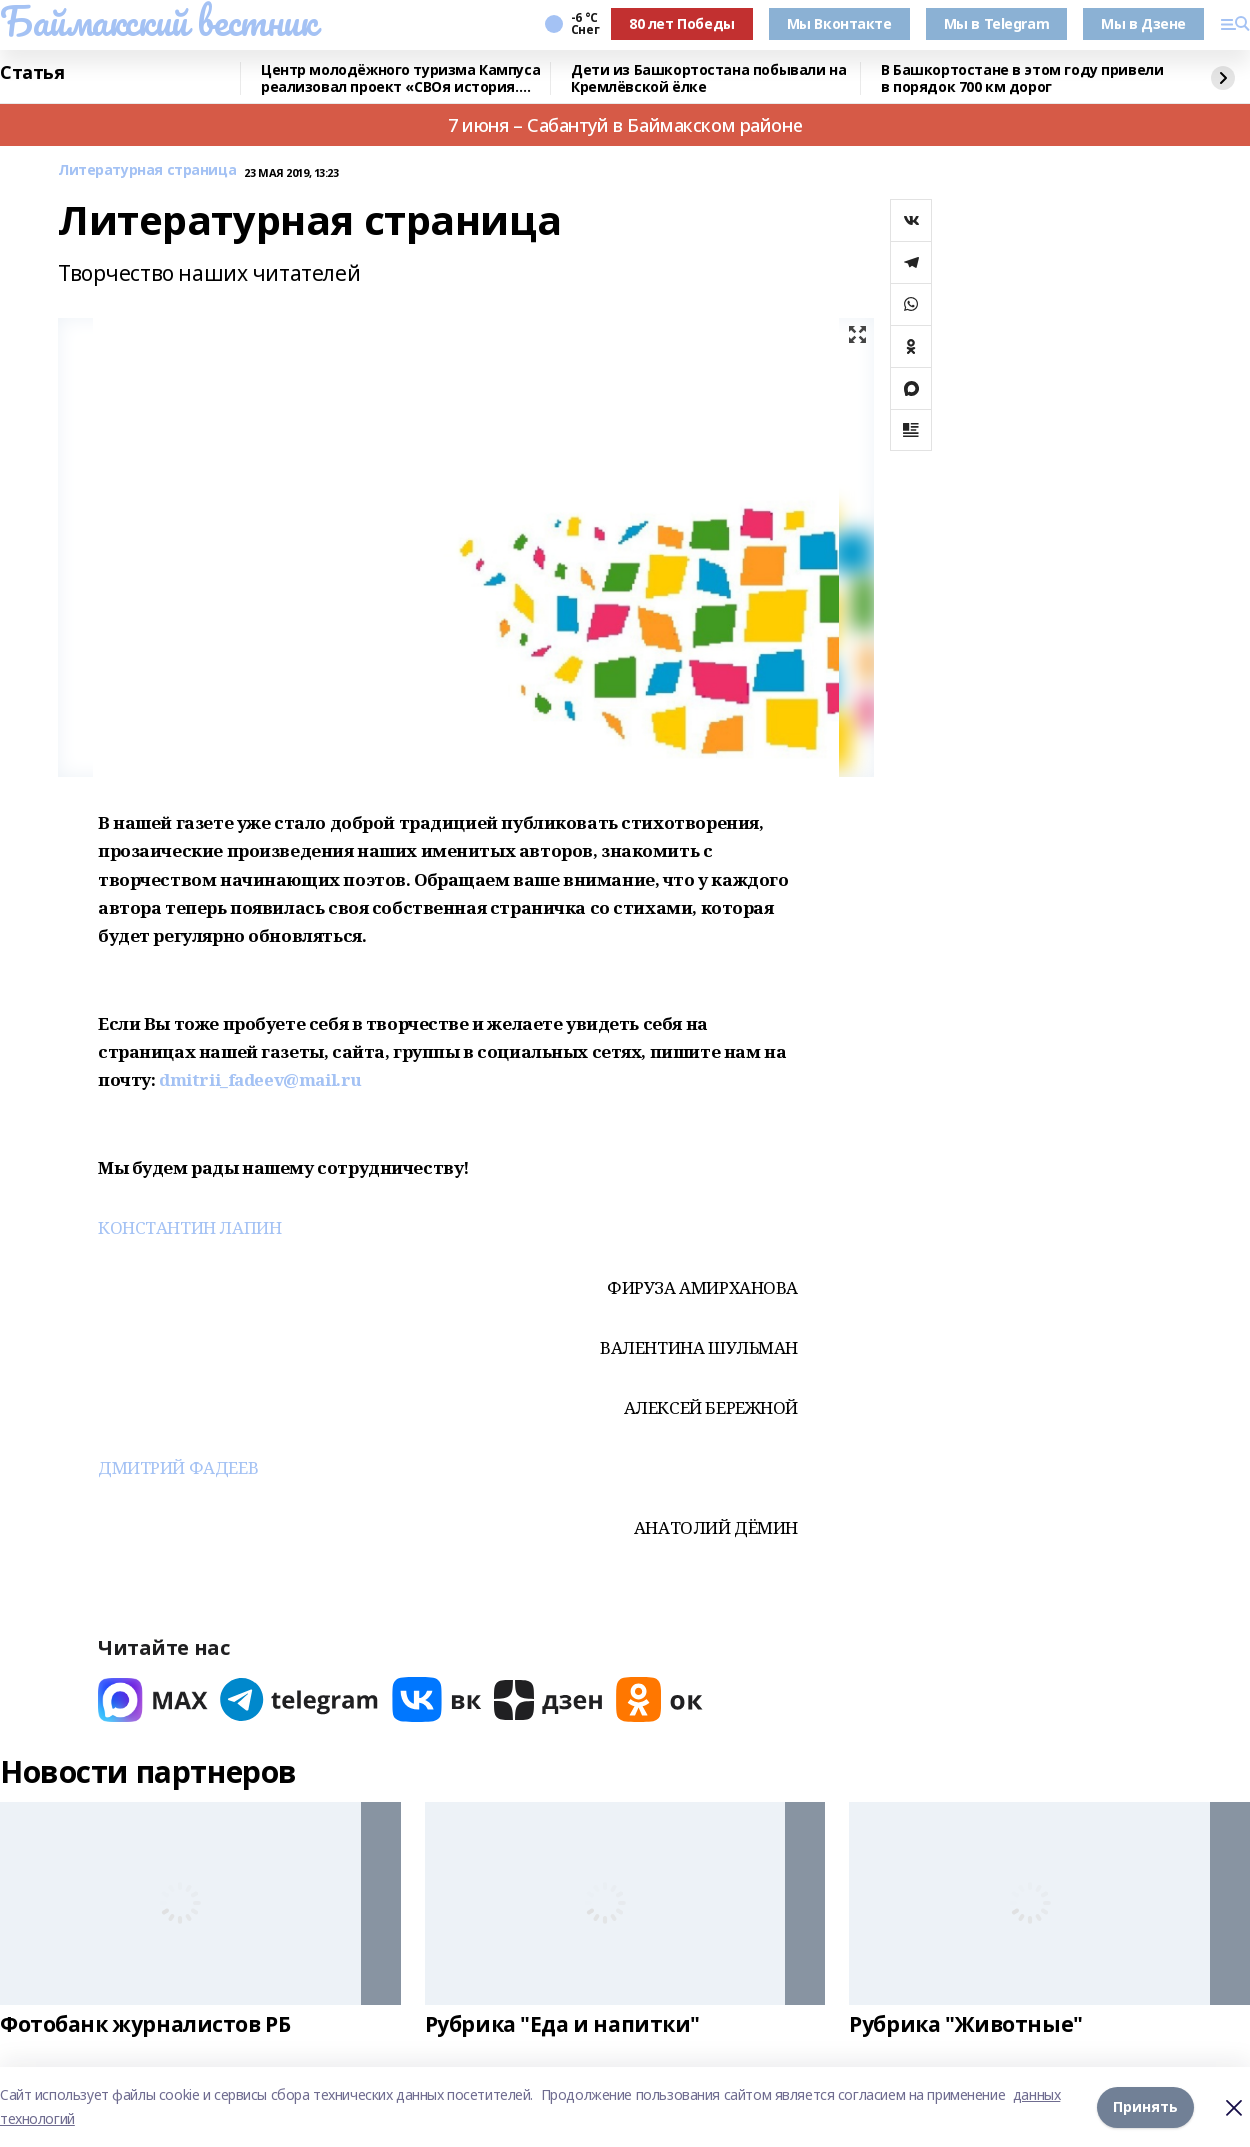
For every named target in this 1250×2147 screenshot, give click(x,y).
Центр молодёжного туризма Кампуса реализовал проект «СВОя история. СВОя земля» (400, 78)
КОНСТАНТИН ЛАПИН (189, 1227)
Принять (1145, 2106)
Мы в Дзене (1143, 23)
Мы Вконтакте (839, 23)
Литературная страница (147, 170)
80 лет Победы (682, 23)
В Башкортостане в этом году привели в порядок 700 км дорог (1022, 78)
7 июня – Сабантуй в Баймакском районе (625, 125)
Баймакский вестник (158, 21)
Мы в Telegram (997, 23)
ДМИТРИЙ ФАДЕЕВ (178, 1467)
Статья (32, 73)
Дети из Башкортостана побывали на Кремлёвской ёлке (708, 78)
